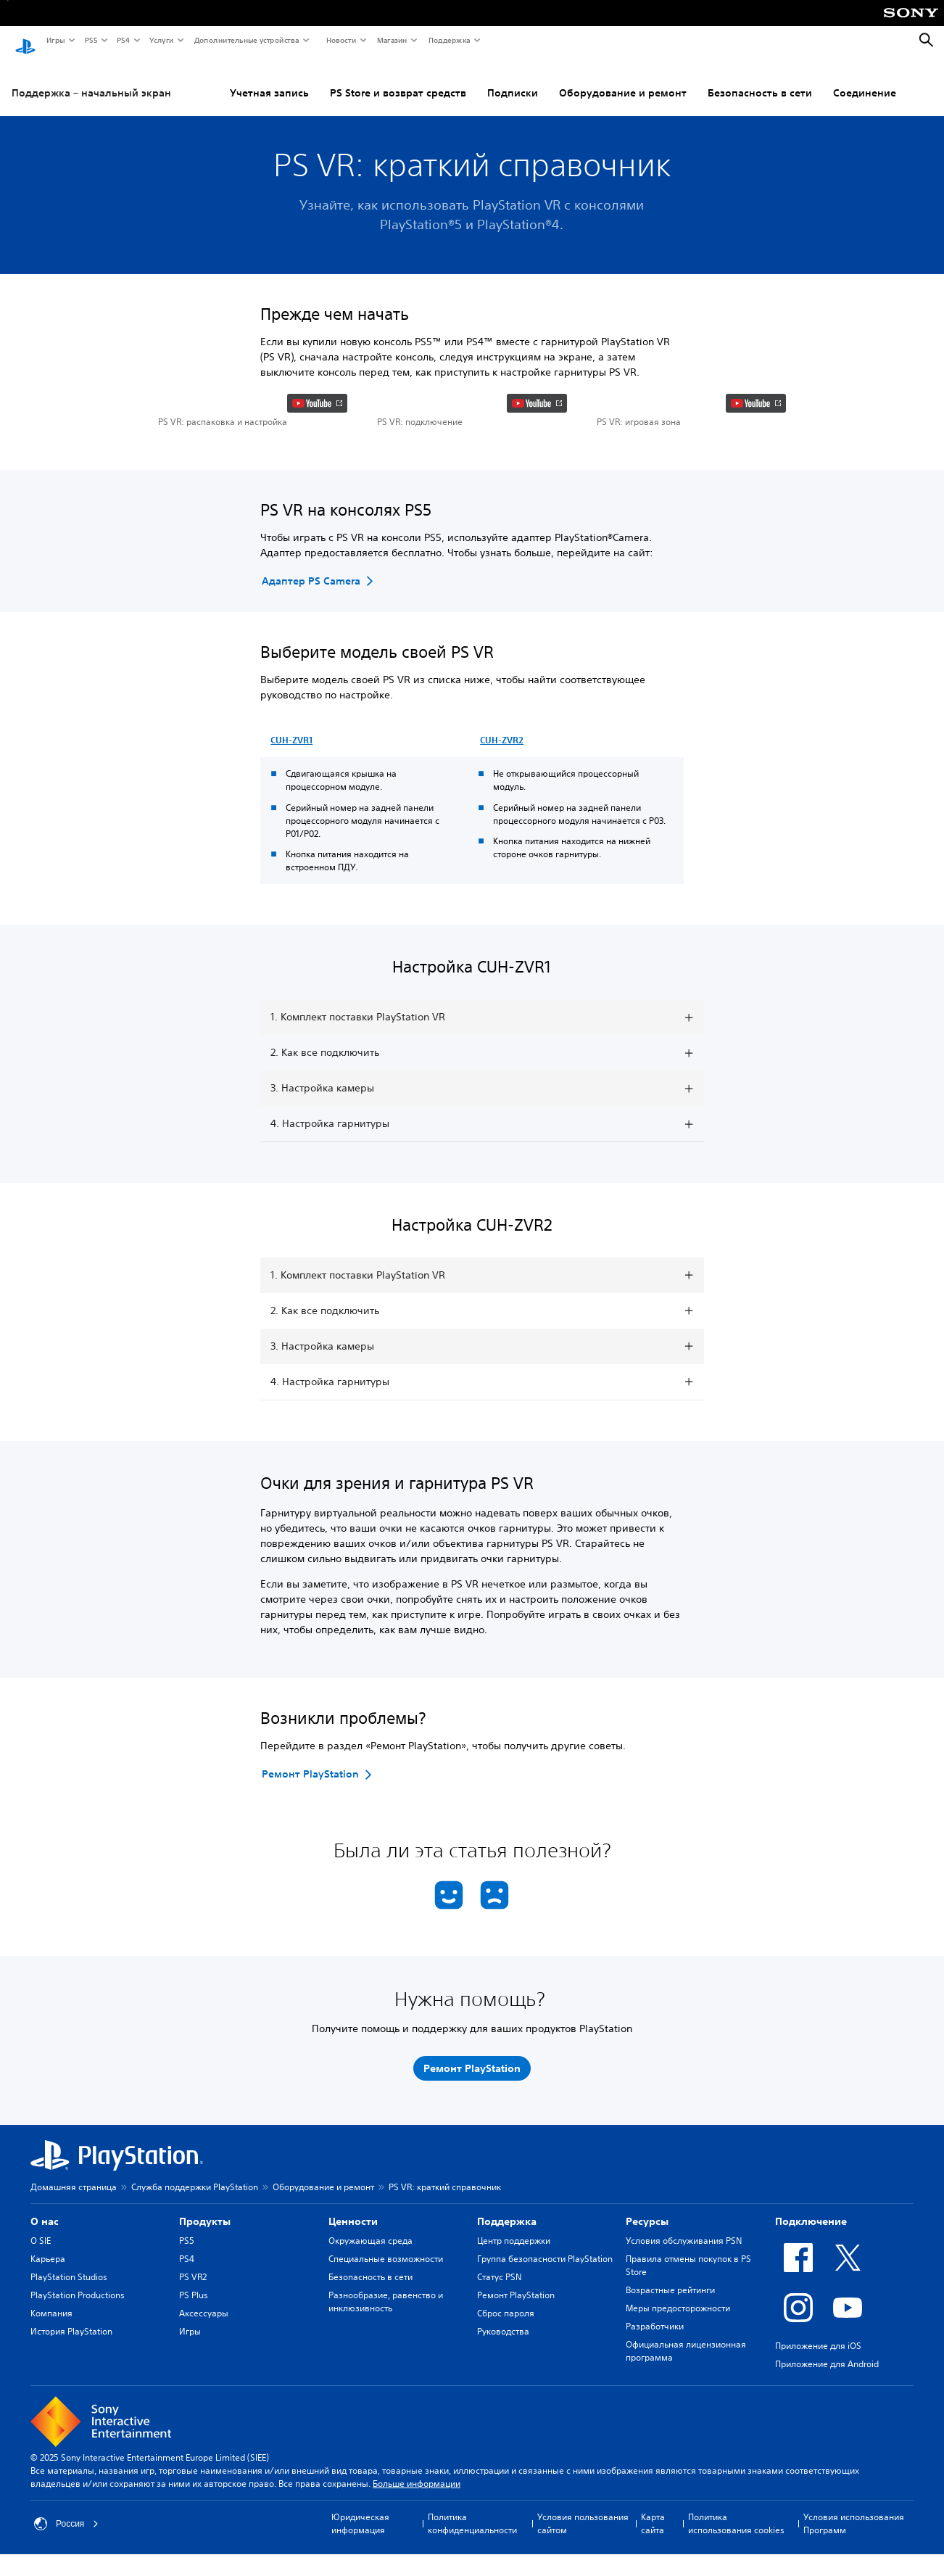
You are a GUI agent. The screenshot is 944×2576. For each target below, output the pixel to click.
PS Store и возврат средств (305, 79)
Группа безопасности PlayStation (545, 2360)
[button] (253, 461)
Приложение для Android (827, 2465)
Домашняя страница (73, 2288)
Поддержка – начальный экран (91, 79)
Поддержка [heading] (507, 2322)
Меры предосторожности (678, 2409)
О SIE (40, 2342)
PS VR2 (193, 2378)
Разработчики (655, 2428)
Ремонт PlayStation (516, 2396)
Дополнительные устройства (246, 40)
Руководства (503, 2433)
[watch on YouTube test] (317, 489)
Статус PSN (499, 2378)
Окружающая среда (370, 2342)
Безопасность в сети (667, 79)
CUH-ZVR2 (501, 841)
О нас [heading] (44, 2322)
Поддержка (449, 40)
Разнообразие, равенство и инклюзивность (385, 2403)
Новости (340, 40)
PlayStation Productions (77, 2396)
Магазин (391, 40)
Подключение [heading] (811, 2322)
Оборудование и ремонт (530, 79)
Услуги (161, 40)
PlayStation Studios (68, 2378)
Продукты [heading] (205, 2322)
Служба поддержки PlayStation (194, 2288)
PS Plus (193, 2396)
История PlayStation (71, 2433)
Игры (55, 40)
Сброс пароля (505, 2414)
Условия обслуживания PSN (684, 2342)
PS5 (90, 40)
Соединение (771, 79)
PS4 (122, 40)
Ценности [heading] (353, 2322)
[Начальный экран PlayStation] (25, 40)
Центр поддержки (513, 2342)
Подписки (419, 79)
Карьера (47, 2360)
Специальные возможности (385, 2360)
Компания (51, 2414)
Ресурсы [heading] (647, 2322)
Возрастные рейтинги (670, 2391)
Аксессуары (203, 2414)
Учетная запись (176, 79)
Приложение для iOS (818, 2447)
